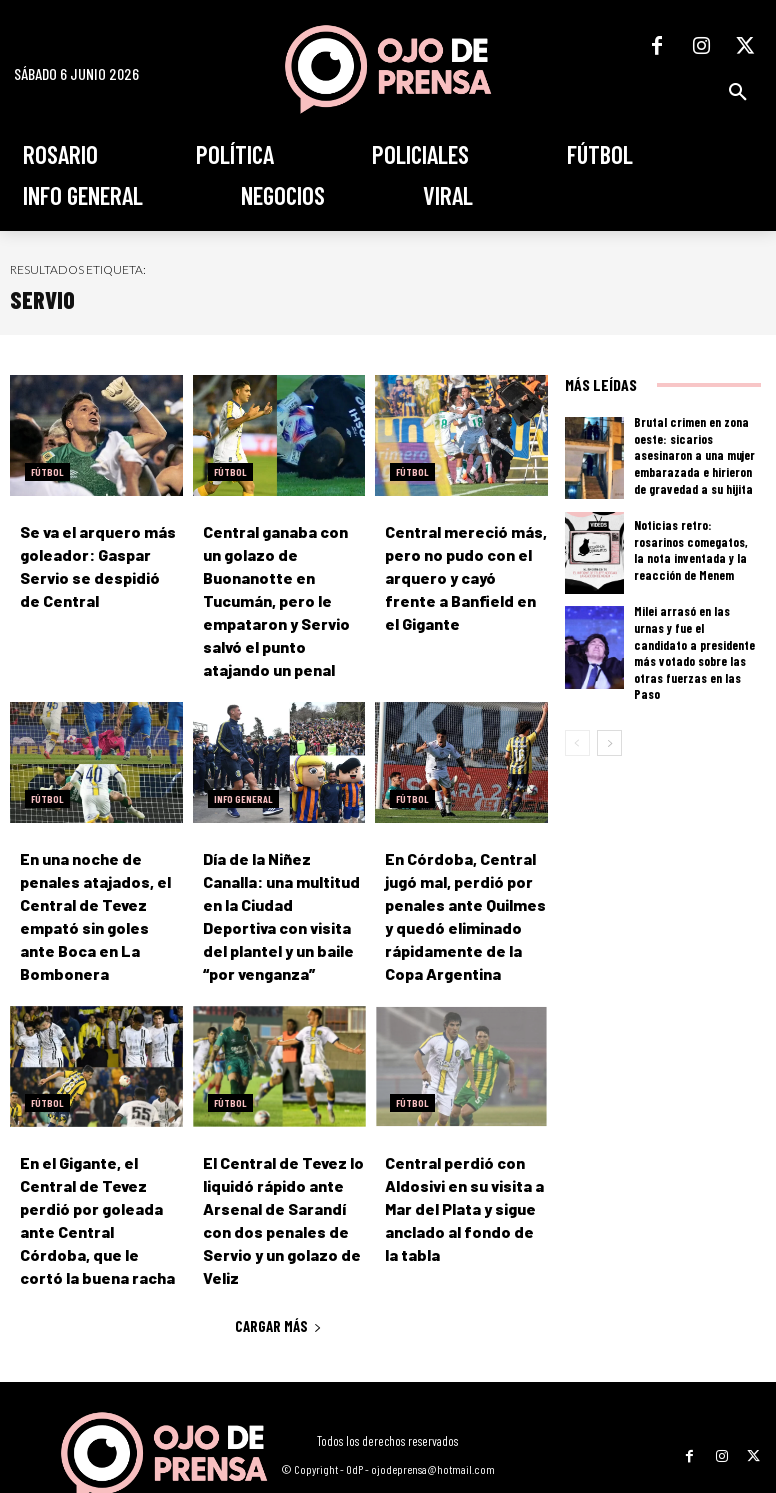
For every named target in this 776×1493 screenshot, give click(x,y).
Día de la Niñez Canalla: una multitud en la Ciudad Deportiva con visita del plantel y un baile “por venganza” (280, 873)
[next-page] (609, 725)
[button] (738, 92)
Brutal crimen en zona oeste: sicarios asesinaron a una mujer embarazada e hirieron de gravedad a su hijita (695, 455)
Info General (243, 770)
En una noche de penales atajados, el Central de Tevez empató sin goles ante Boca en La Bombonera (97, 873)
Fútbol (47, 472)
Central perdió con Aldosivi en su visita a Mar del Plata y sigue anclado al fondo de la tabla (459, 1171)
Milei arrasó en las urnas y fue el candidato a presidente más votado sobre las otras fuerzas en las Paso (696, 643)
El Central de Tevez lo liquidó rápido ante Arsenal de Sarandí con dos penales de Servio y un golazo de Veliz (282, 1171)
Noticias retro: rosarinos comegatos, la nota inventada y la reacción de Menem (693, 549)
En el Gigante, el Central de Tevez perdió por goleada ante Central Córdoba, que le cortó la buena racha (100, 1171)
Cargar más (278, 1263)
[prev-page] (577, 725)
